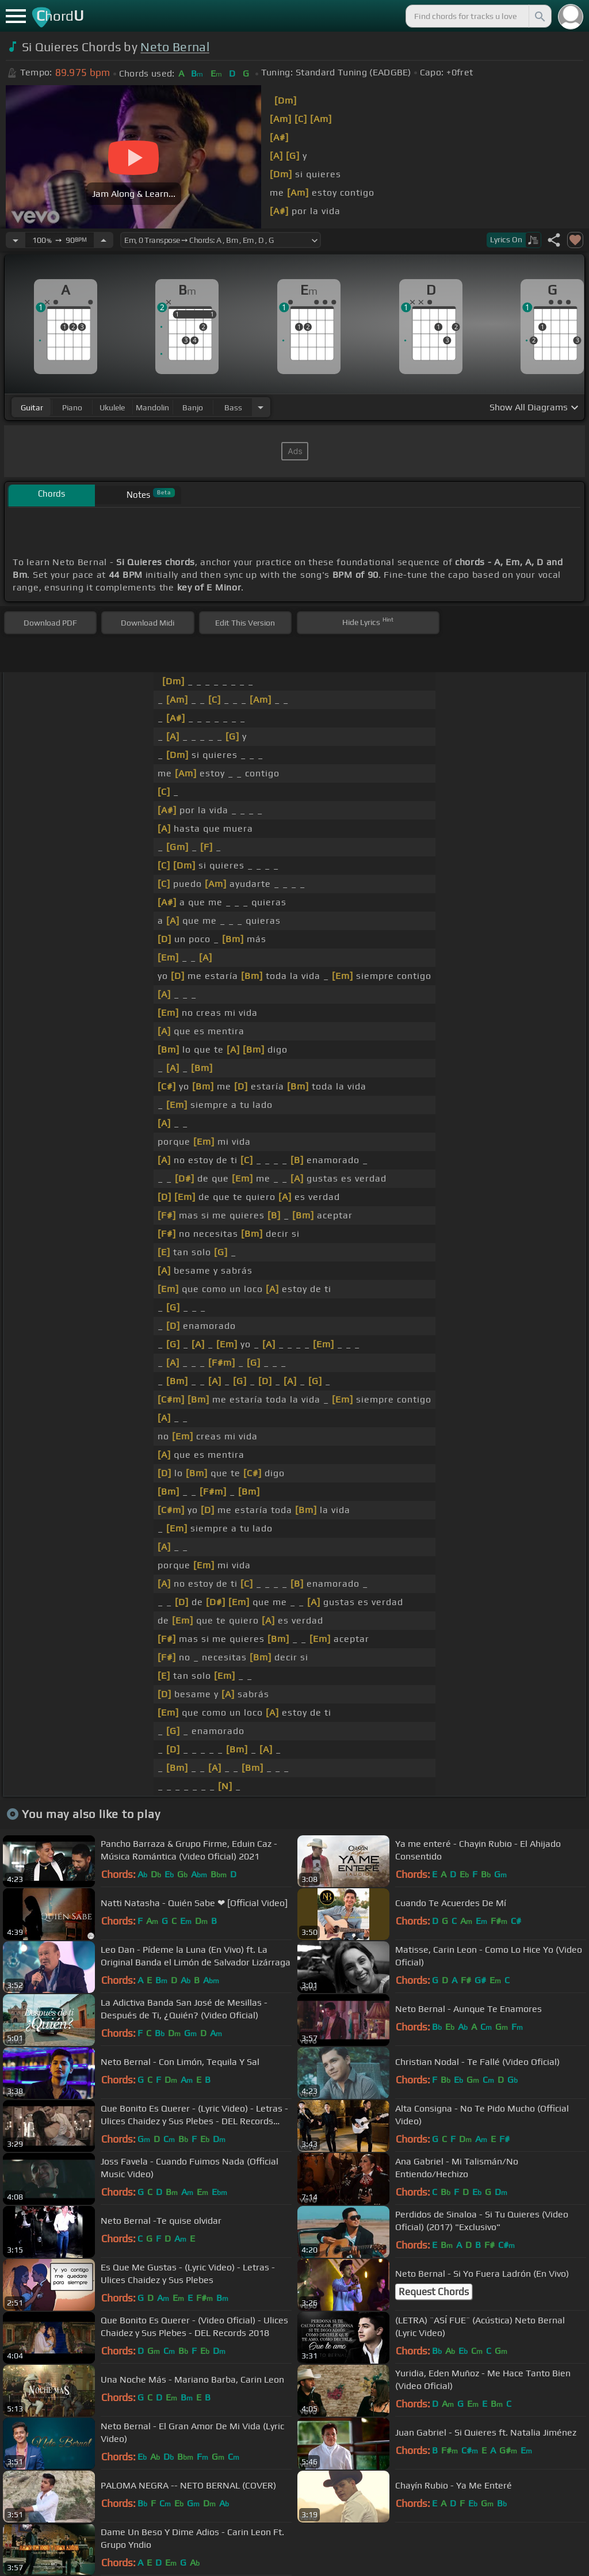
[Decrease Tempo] (15, 240)
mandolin (152, 407)
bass (233, 407)
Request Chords (434, 2291)
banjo (192, 407)
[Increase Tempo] (103, 240)
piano (72, 407)
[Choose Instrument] (260, 407)
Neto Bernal (174, 47)
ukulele (112, 407)
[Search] (539, 16)
